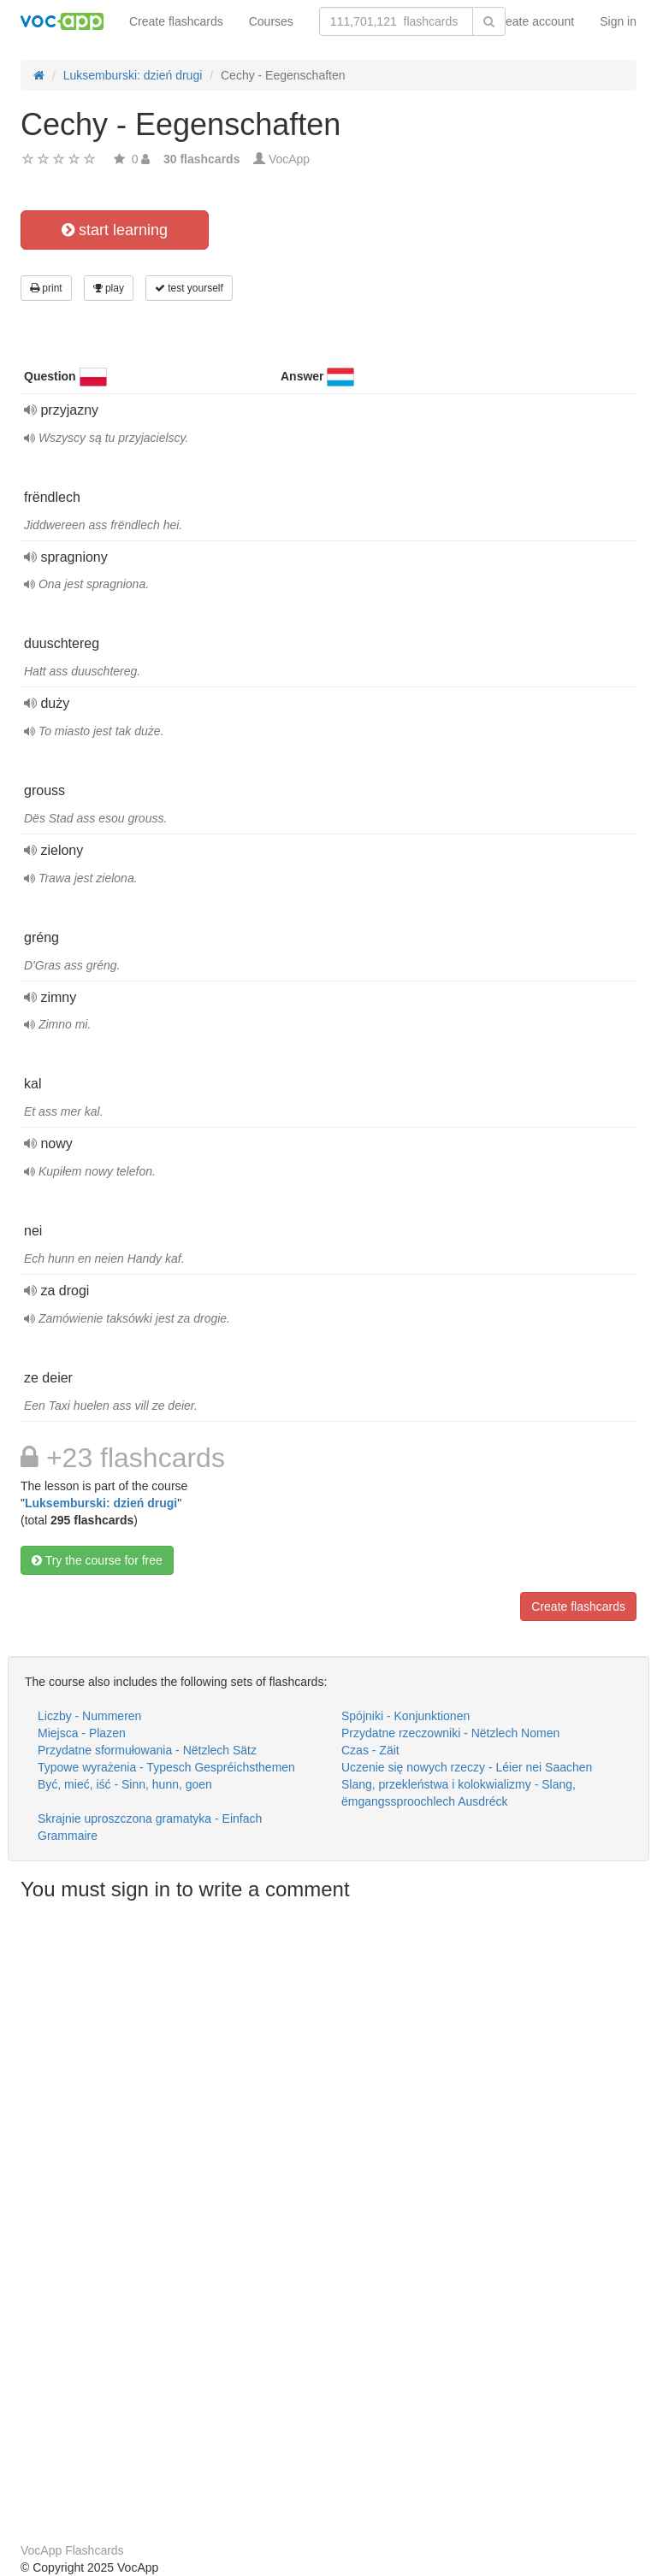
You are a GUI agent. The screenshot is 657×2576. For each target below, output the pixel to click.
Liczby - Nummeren (89, 1716)
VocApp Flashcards (72, 2550)
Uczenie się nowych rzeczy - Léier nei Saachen (466, 1767)
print (46, 288)
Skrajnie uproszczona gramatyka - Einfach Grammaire (150, 1827)
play (108, 288)
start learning (115, 230)
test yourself (189, 288)
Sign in (618, 21)
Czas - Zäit (370, 1750)
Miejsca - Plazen (82, 1733)
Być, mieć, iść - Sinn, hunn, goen (125, 1784)
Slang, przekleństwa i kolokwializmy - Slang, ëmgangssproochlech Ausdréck (458, 1792)
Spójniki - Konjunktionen (405, 1716)
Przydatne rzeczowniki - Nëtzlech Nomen (450, 1733)
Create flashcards (176, 21)
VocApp (289, 159)
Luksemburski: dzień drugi (101, 1503)
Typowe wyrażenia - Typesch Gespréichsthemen (166, 1767)
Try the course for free (97, 1560)
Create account (533, 21)
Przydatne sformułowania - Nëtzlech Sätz (147, 1750)
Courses (271, 21)
